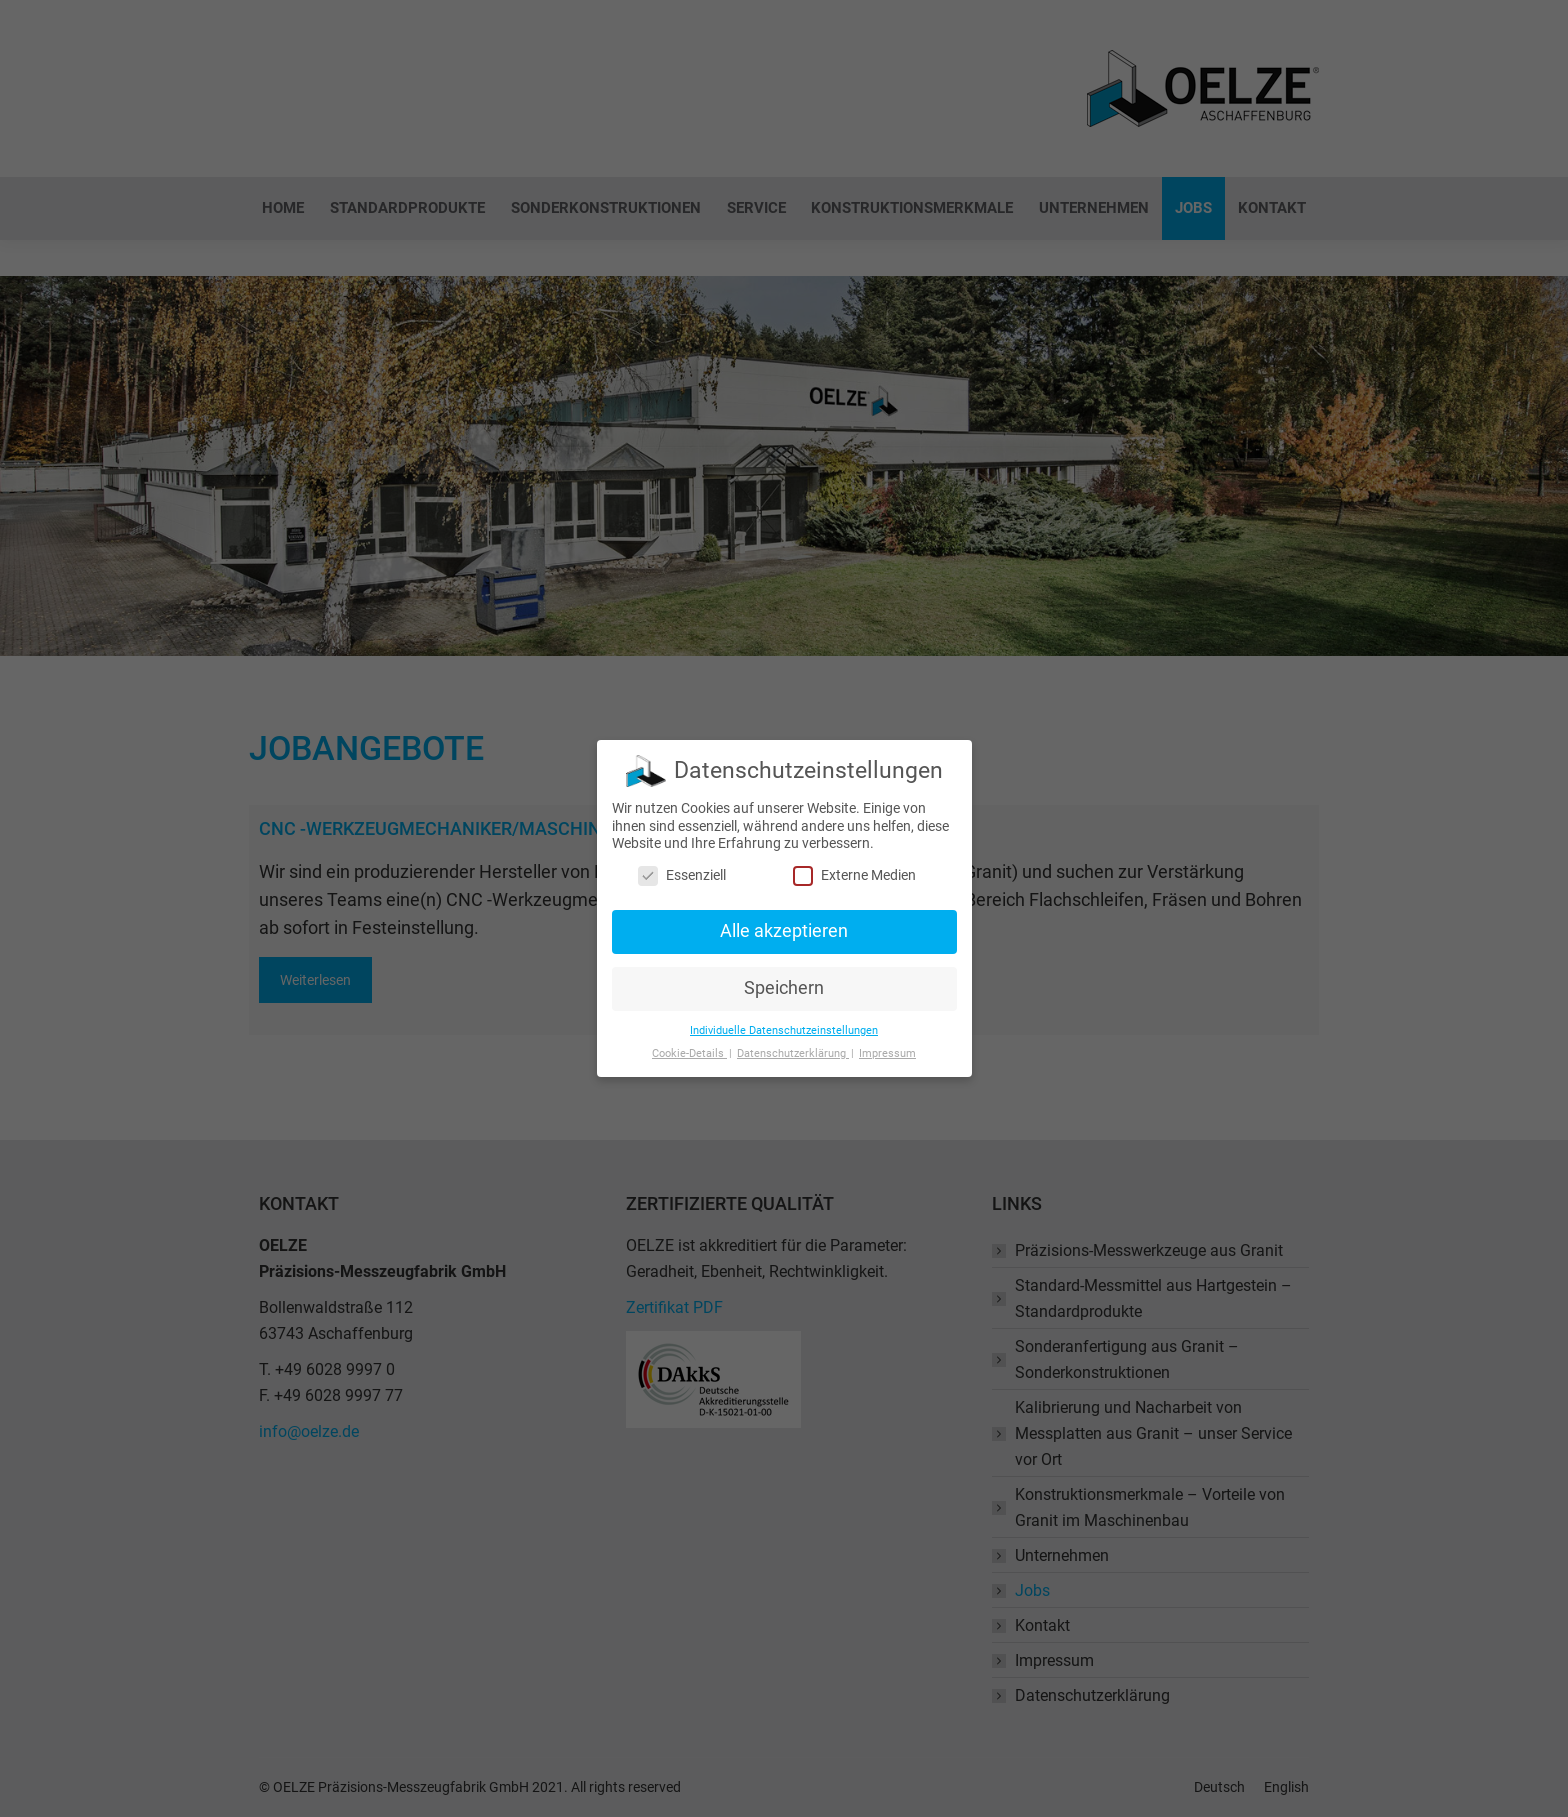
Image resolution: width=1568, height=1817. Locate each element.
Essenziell (682, 869)
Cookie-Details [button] (689, 1047)
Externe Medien (854, 869)
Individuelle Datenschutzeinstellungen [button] (784, 1024)
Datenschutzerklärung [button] (793, 1047)
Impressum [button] (887, 1047)
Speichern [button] (784, 983)
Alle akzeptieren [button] (784, 926)
